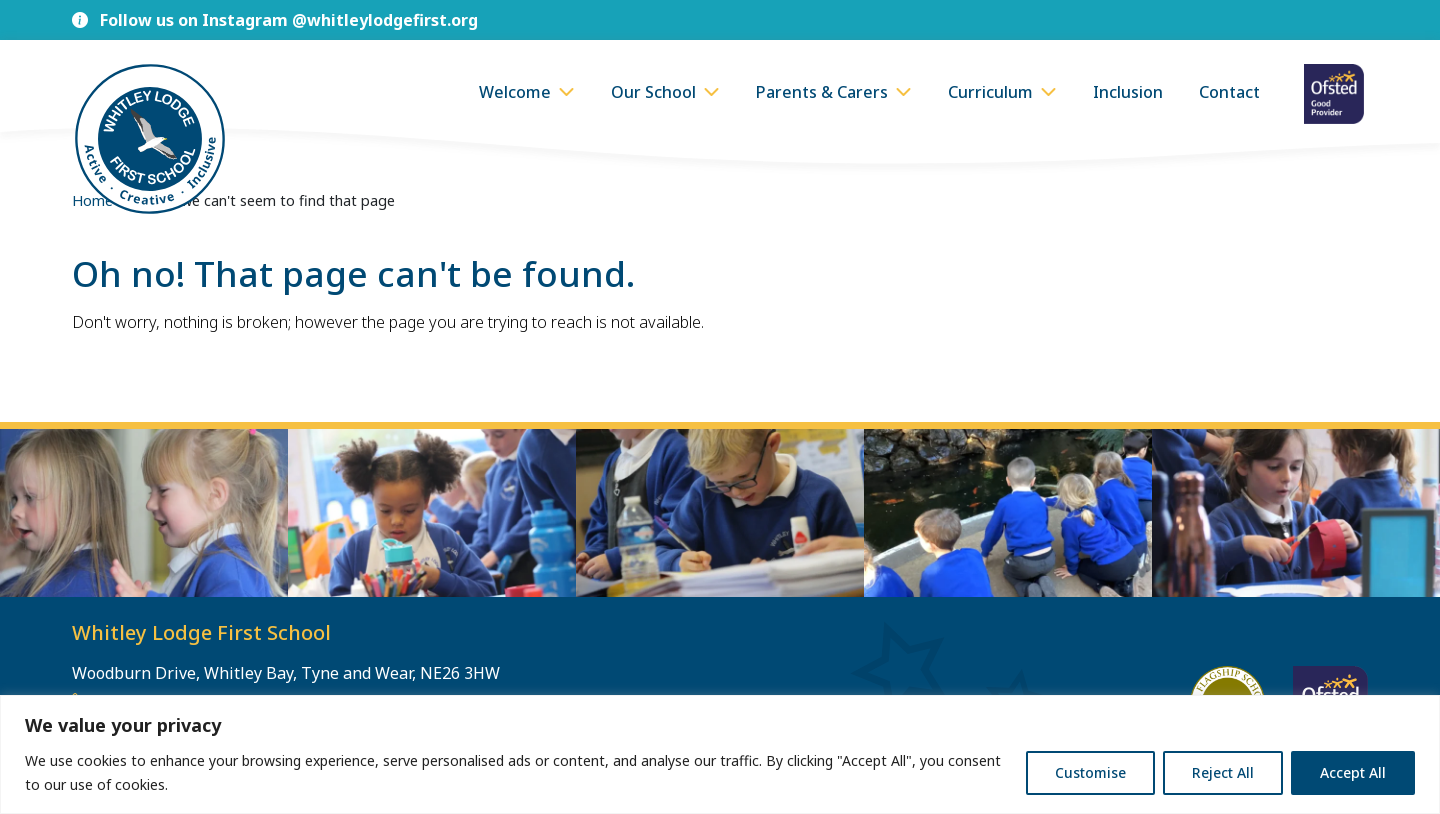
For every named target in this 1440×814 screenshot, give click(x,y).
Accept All (1353, 772)
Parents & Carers (822, 92)
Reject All (1223, 772)
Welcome (515, 92)
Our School (653, 92)
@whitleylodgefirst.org (385, 20)
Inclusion (1128, 92)
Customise (1090, 772)
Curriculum (990, 92)
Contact (1229, 92)
